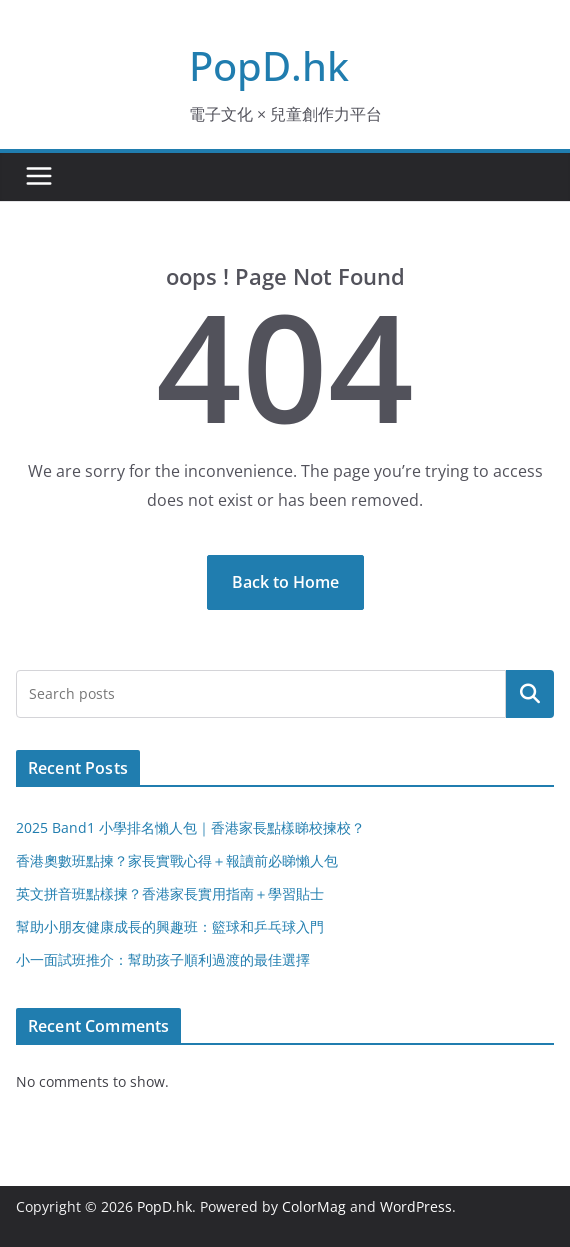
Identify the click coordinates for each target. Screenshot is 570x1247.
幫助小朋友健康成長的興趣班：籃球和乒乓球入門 (170, 926)
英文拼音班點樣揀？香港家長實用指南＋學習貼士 (170, 893)
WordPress (416, 1206)
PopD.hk (269, 65)
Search (530, 694)
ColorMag (314, 1206)
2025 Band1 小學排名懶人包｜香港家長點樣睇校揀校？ (190, 827)
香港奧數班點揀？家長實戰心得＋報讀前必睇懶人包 (177, 860)
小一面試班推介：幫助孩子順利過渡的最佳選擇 (163, 959)
